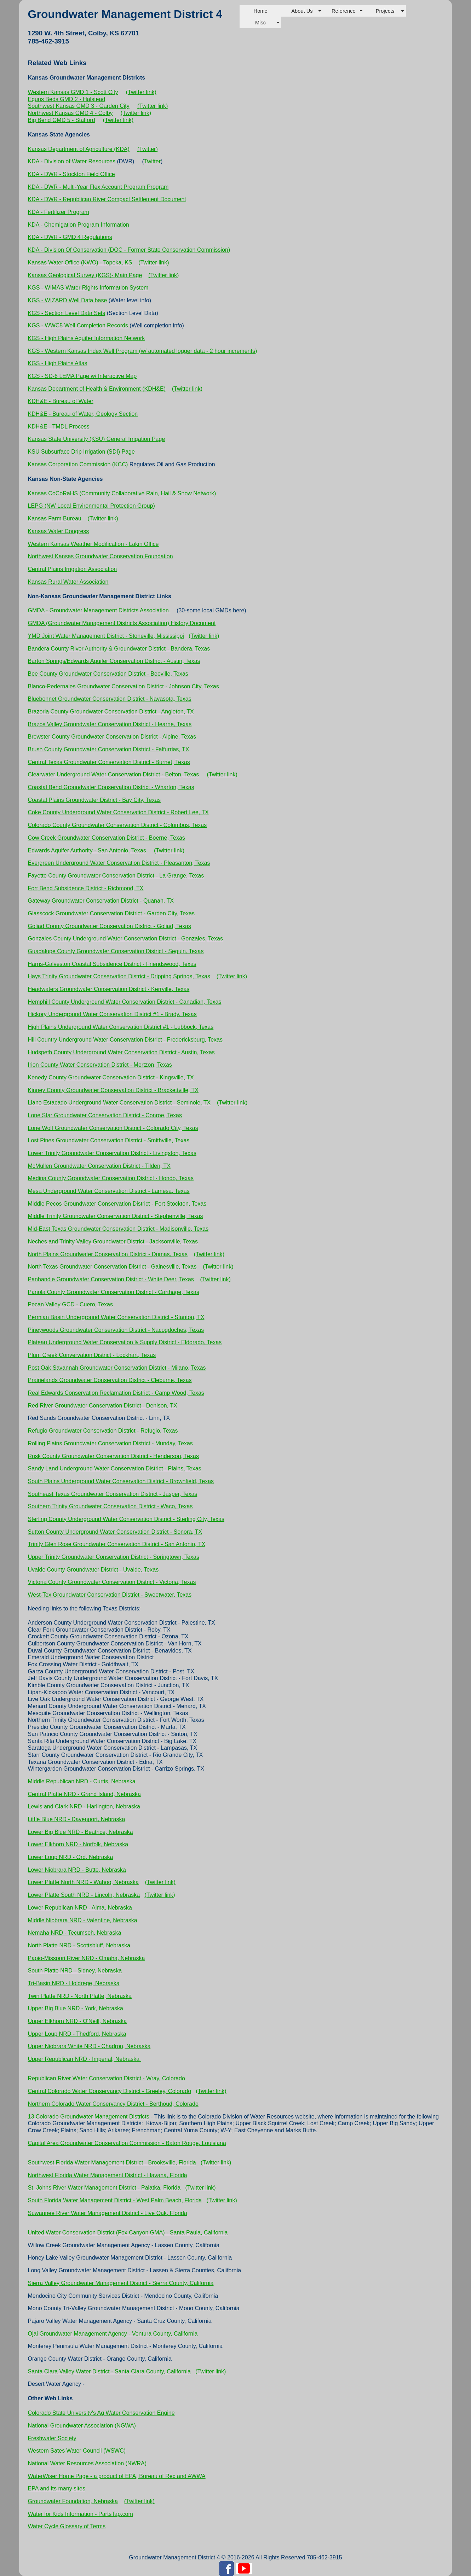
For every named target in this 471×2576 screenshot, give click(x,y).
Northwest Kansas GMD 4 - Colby (70, 113)
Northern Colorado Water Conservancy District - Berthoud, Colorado (113, 2104)
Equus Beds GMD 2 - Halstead (66, 99)
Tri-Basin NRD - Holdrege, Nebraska (74, 1983)
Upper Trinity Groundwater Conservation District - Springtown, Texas (113, 1557)
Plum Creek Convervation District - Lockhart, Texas (92, 1355)
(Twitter (147, 149)
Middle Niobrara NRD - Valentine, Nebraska (82, 1920)
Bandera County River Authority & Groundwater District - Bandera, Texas (119, 649)
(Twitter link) (141, 92)
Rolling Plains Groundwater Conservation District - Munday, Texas (110, 1443)
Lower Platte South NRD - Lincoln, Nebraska (84, 1895)
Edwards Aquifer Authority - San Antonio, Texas (87, 850)
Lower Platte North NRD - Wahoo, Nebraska (83, 1882)
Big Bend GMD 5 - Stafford (61, 120)
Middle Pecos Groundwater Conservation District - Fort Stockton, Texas (117, 1204)
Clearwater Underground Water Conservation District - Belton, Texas (113, 774)
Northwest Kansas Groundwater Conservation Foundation (100, 556)
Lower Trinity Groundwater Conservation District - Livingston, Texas (112, 1153)
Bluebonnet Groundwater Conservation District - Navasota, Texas (109, 699)
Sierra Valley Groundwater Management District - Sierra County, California (121, 2283)
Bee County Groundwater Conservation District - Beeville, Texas (108, 674)
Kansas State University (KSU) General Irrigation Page (96, 439)
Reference (344, 11)
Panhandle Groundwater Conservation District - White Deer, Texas (111, 1279)
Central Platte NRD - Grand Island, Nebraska (84, 1794)
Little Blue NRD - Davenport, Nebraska (76, 1819)
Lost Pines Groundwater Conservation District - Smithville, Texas (109, 1140)
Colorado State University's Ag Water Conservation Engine (101, 2413)
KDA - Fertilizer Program (58, 212)
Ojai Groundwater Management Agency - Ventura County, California (113, 2334)
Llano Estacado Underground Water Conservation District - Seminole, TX (119, 1103)
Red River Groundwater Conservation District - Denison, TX (102, 1406)
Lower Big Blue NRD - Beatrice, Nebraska (80, 1832)
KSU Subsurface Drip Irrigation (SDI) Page (81, 452)
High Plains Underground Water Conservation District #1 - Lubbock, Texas (121, 1027)
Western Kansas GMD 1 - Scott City (73, 92)
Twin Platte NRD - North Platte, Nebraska (80, 1996)
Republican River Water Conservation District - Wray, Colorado (106, 2078)
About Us (301, 11)
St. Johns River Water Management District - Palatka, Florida (104, 2188)
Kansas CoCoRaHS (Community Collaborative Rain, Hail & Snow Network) (122, 493)
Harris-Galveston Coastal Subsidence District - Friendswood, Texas (112, 964)
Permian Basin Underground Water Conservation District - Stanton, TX (116, 1317)
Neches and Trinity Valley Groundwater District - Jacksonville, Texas (113, 1242)
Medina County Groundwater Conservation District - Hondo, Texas (111, 1178)
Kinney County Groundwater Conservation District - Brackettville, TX (113, 1090)
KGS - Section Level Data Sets (66, 313)
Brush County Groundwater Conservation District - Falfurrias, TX (108, 749)
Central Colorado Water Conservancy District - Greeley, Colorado (109, 2091)
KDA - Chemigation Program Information (78, 225)
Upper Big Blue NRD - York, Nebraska (75, 2008)
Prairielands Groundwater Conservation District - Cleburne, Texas (110, 1380)
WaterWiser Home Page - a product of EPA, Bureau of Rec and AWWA (117, 2476)
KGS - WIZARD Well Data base (67, 300)
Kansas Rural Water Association (68, 582)
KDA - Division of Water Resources (71, 161)
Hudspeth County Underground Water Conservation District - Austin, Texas (121, 1052)
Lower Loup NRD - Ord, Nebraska (70, 1857)
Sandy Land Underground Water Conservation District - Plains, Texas (114, 1468)
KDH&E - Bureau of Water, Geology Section (83, 414)
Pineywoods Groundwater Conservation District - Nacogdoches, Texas (116, 1330)
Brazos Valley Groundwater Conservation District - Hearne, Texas (110, 724)
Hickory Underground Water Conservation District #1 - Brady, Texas (112, 1014)
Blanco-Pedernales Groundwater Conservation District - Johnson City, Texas (123, 686)
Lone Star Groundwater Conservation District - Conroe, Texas (105, 1115)
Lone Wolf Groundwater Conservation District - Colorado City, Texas (113, 1128)
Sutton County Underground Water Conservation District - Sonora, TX (115, 1532)
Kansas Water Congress (58, 531)
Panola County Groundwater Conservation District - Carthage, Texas (113, 1292)
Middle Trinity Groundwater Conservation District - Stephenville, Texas (115, 1216)
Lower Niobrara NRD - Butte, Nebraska (77, 1870)
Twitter (152, 161)
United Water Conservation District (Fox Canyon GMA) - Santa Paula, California (128, 2233)
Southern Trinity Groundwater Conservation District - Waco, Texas (110, 1506)
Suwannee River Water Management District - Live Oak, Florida (107, 2213)
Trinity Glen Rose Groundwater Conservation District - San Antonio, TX (117, 1544)
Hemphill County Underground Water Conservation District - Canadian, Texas (125, 1002)
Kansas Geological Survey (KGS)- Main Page (85, 275)
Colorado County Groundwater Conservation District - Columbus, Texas (117, 825)
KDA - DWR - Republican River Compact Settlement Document (107, 199)
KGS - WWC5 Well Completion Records (78, 325)
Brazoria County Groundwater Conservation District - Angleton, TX (111, 712)
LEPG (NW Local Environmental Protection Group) (91, 506)
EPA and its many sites (56, 2488)
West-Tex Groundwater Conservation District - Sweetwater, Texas (110, 1595)
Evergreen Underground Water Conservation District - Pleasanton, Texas (119, 863)
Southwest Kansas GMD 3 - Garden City (79, 106)
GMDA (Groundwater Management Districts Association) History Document (122, 623)
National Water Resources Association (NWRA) (87, 2463)
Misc (260, 22)
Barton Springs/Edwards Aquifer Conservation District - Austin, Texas (114, 661)
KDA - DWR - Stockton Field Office (71, 174)
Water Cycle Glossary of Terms (67, 2526)
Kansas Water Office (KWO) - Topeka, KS (80, 263)
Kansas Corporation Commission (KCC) (78, 464)
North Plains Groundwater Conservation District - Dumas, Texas (108, 1254)
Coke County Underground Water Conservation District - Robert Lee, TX (118, 812)
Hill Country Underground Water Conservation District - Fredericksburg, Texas (125, 1040)
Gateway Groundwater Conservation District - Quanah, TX (101, 901)
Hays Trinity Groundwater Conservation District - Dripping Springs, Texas (119, 976)
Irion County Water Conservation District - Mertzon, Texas (100, 1065)
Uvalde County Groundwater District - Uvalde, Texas (93, 1570)
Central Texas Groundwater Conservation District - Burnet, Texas (109, 762)
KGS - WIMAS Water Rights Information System (88, 288)
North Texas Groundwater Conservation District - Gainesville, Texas (112, 1267)
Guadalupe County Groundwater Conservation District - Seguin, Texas (116, 951)
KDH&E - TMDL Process (59, 427)
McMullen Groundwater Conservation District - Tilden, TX (99, 1166)
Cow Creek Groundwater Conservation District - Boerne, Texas (106, 838)
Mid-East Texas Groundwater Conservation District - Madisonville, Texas (118, 1229)
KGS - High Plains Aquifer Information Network (86, 338)
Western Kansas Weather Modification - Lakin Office (93, 544)
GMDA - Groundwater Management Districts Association (99, 610)
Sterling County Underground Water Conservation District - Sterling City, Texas (126, 1519)
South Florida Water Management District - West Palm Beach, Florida (115, 2200)
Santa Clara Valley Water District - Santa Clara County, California (109, 2371)
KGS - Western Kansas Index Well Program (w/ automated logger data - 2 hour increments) (142, 351)
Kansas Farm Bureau (54, 518)
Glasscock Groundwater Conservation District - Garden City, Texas (111, 913)
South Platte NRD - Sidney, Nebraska (75, 1971)
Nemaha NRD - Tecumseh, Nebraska (74, 1933)
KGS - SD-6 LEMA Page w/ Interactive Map (82, 376)
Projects (385, 11)
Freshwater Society (52, 2438)
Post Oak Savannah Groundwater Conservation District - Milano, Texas (117, 1368)
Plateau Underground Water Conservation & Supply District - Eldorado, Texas (125, 1342)
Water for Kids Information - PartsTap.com (80, 2514)
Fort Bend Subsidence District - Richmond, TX (86, 888)
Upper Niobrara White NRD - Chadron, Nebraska (89, 2046)
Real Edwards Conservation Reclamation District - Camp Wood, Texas (116, 1393)
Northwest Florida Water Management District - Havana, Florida (107, 2175)
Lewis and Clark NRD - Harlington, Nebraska (84, 1806)
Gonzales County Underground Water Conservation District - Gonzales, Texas (125, 939)
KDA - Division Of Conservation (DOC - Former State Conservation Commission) (129, 250)
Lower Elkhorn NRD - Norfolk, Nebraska (78, 1844)
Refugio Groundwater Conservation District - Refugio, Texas (103, 1431)
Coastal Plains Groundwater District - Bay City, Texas (94, 800)
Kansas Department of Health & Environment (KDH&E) (97, 389)
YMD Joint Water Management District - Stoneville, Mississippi (106, 636)
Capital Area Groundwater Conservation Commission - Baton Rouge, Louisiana (127, 2143)
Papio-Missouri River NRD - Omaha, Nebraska (86, 1958)
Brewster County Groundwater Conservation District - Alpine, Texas (112, 737)
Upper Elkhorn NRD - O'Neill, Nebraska (77, 2021)
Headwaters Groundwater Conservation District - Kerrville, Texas (109, 989)
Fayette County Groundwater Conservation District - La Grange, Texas (116, 876)
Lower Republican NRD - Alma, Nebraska (80, 1908)
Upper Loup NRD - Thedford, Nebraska (77, 2034)
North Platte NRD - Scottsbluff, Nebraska (79, 1945)
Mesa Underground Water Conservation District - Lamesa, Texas (109, 1191)
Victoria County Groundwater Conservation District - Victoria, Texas (112, 1582)
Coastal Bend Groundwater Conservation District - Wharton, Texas (111, 787)
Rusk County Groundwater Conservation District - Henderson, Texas (113, 1456)
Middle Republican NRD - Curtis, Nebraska (82, 1781)
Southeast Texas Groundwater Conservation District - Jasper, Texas (112, 1494)
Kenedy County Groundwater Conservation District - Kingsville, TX (111, 1077)
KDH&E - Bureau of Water (60, 401)
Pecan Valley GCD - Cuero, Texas (70, 1304)
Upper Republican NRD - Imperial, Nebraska (84, 2059)
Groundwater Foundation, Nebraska (73, 2501)
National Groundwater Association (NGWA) (82, 2426)
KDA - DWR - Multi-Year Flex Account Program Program (98, 187)
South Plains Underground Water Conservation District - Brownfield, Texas (121, 1481)
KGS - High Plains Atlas (57, 363)
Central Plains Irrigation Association (72, 569)
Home (261, 11)
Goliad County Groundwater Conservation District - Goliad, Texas (109, 926)
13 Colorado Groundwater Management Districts (88, 2117)
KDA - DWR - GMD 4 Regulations (70, 237)
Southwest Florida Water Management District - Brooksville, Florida (112, 2163)
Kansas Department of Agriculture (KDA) (79, 149)
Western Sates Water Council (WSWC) (77, 2451)
